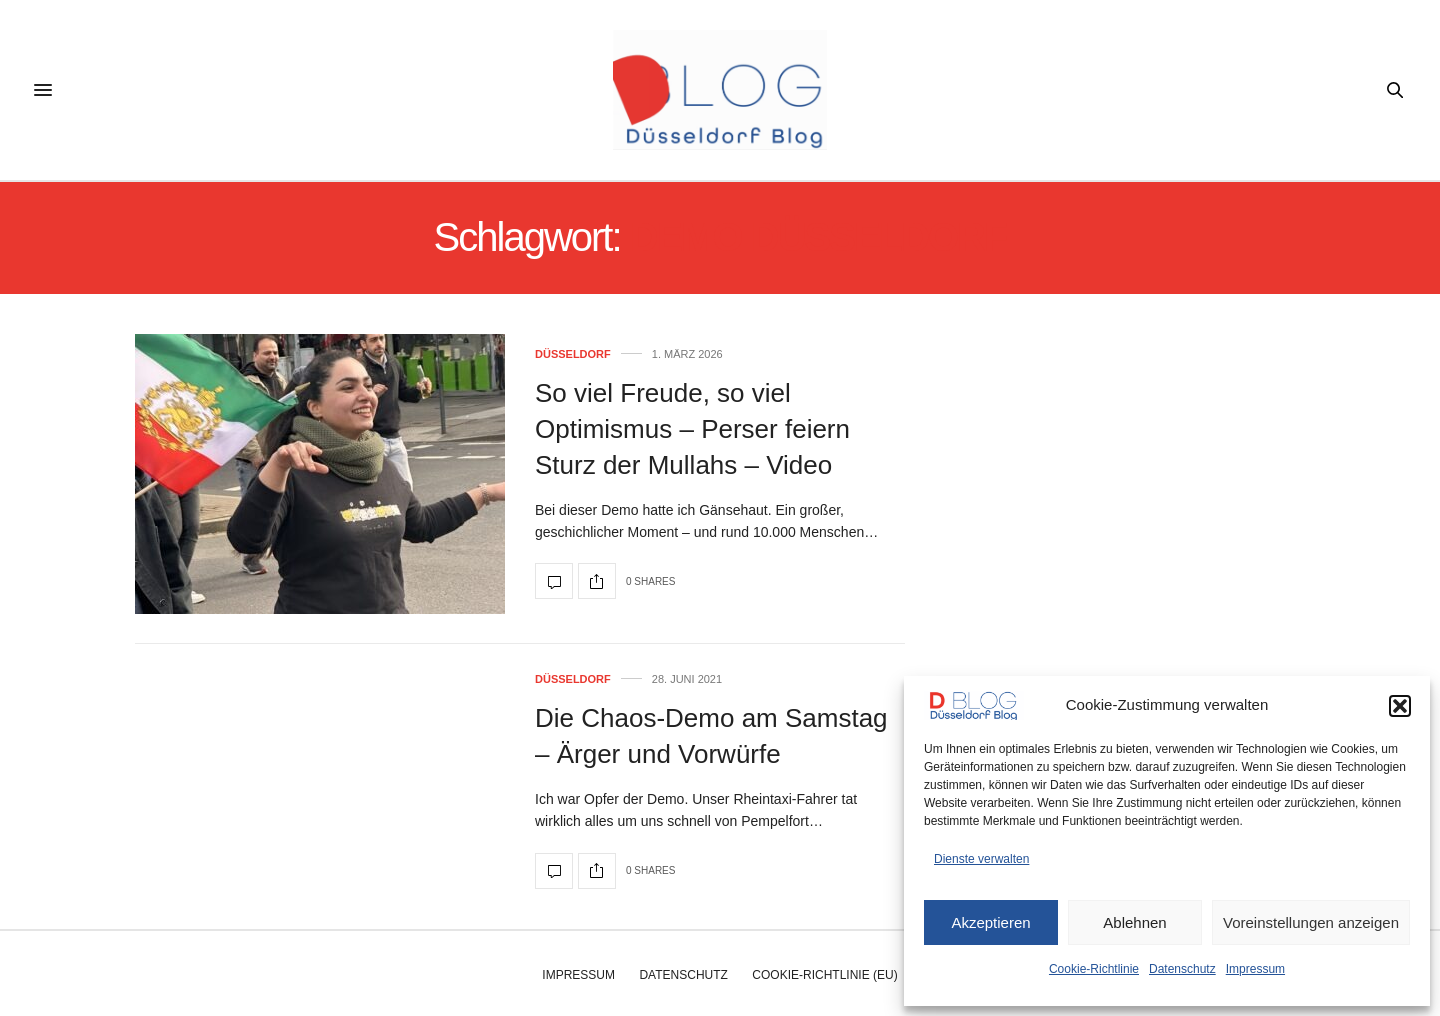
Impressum (1255, 969)
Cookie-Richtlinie (1094, 969)
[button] (1400, 706)
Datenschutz (1182, 969)
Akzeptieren (990, 922)
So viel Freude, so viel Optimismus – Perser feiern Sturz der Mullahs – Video (692, 429)
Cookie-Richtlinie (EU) (824, 975)
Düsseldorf (573, 354)
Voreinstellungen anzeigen (1311, 922)
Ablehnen (1134, 922)
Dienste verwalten (981, 859)
